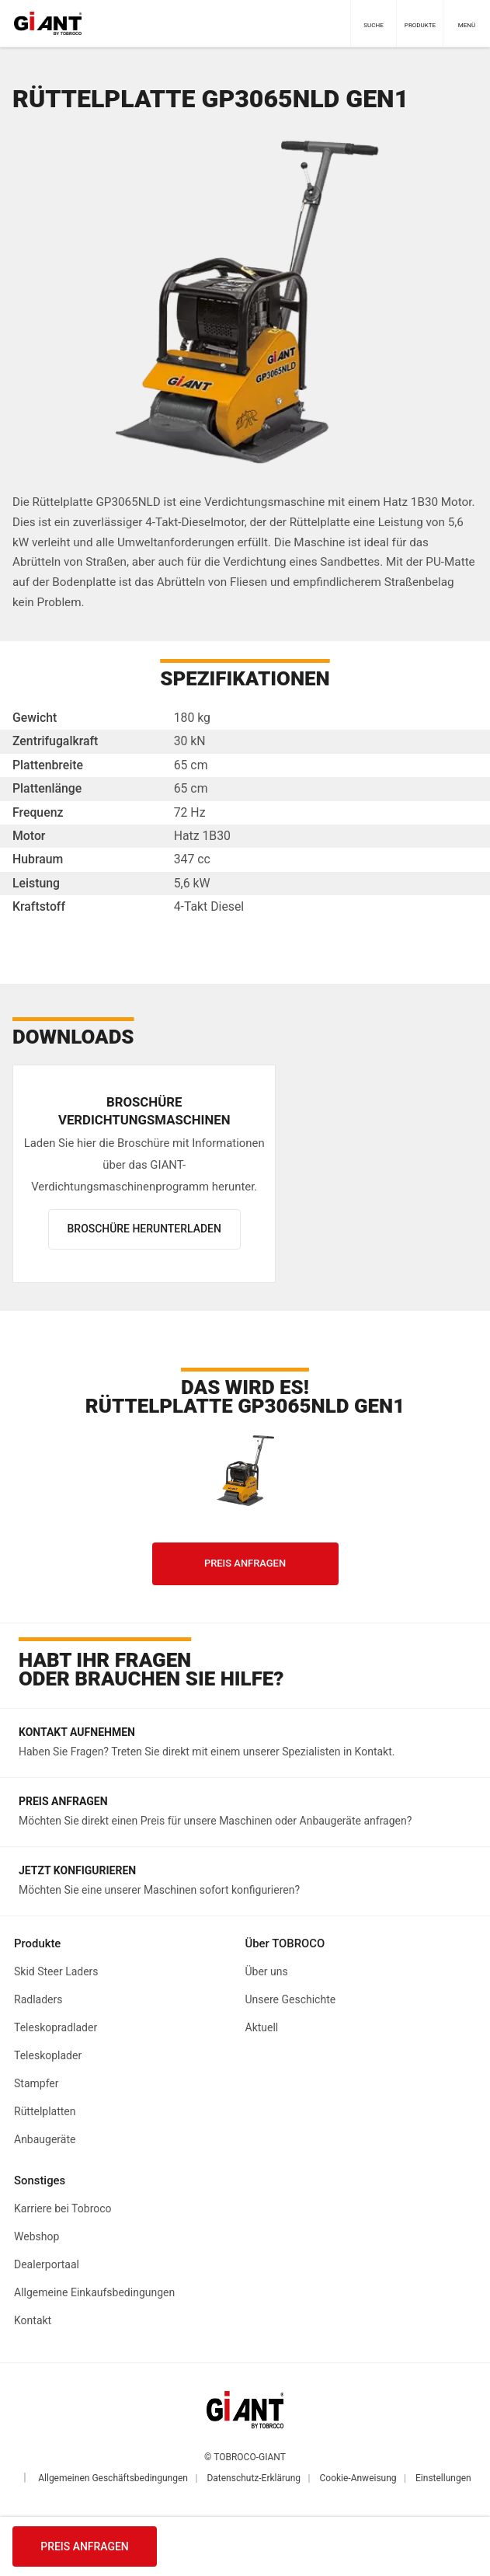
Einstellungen (443, 2478)
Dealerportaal (46, 2264)
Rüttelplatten (45, 2111)
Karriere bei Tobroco (63, 2208)
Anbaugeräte (44, 2139)
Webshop (36, 2236)
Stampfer (36, 2083)
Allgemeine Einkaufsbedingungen (94, 2292)
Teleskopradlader (55, 2027)
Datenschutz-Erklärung (254, 2478)
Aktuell (262, 2027)
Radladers (38, 1999)
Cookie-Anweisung (357, 2478)
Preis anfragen (84, 2546)
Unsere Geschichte (290, 1999)
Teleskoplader (48, 2055)
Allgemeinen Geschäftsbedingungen (113, 2478)
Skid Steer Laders (56, 1971)
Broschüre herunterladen (144, 1228)
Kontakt (32, 2320)
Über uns (266, 1971)
